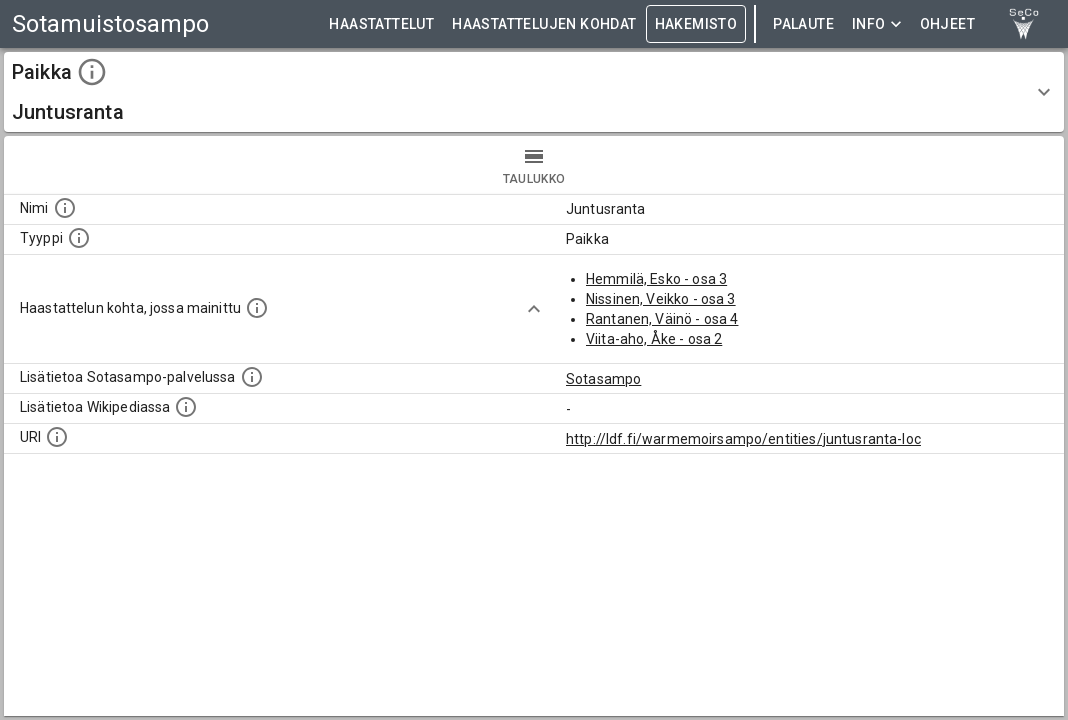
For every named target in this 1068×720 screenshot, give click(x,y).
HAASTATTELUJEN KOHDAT (544, 24)
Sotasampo (603, 379)
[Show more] (534, 309)
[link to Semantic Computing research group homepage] (1024, 24)
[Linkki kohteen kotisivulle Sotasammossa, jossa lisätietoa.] (252, 377)
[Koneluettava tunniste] (57, 437)
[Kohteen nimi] (65, 208)
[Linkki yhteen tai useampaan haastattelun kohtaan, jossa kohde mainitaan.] (257, 308)
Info (877, 24)
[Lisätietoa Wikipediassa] (186, 407)
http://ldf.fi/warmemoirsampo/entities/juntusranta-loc (743, 439)
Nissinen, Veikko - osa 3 (661, 299)
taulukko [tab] (534, 165)
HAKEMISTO (696, 24)
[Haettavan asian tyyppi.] (79, 238)
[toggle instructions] (92, 72)
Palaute (803, 24)
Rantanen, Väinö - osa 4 (662, 319)
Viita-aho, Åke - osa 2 (654, 339)
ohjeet (947, 24)
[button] (534, 92)
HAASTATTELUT (381, 24)
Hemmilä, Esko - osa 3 (656, 279)
